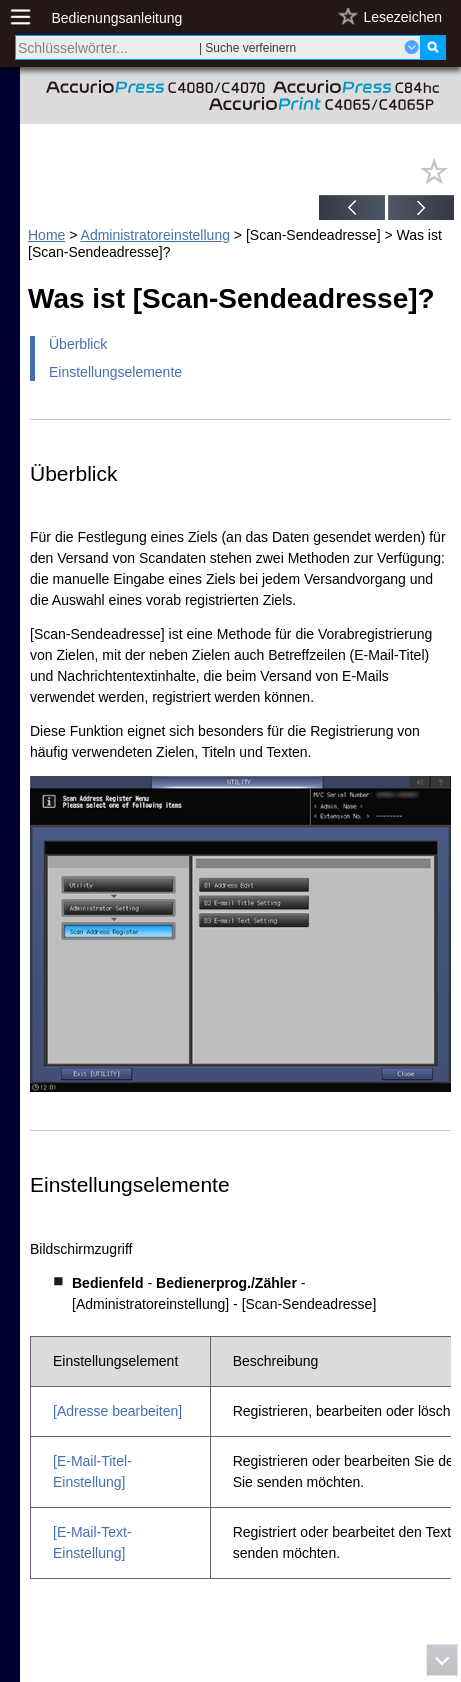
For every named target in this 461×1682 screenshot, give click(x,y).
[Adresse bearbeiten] (117, 1411)
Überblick (78, 344)
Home (46, 235)
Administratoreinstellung (155, 235)
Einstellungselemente (115, 372)
